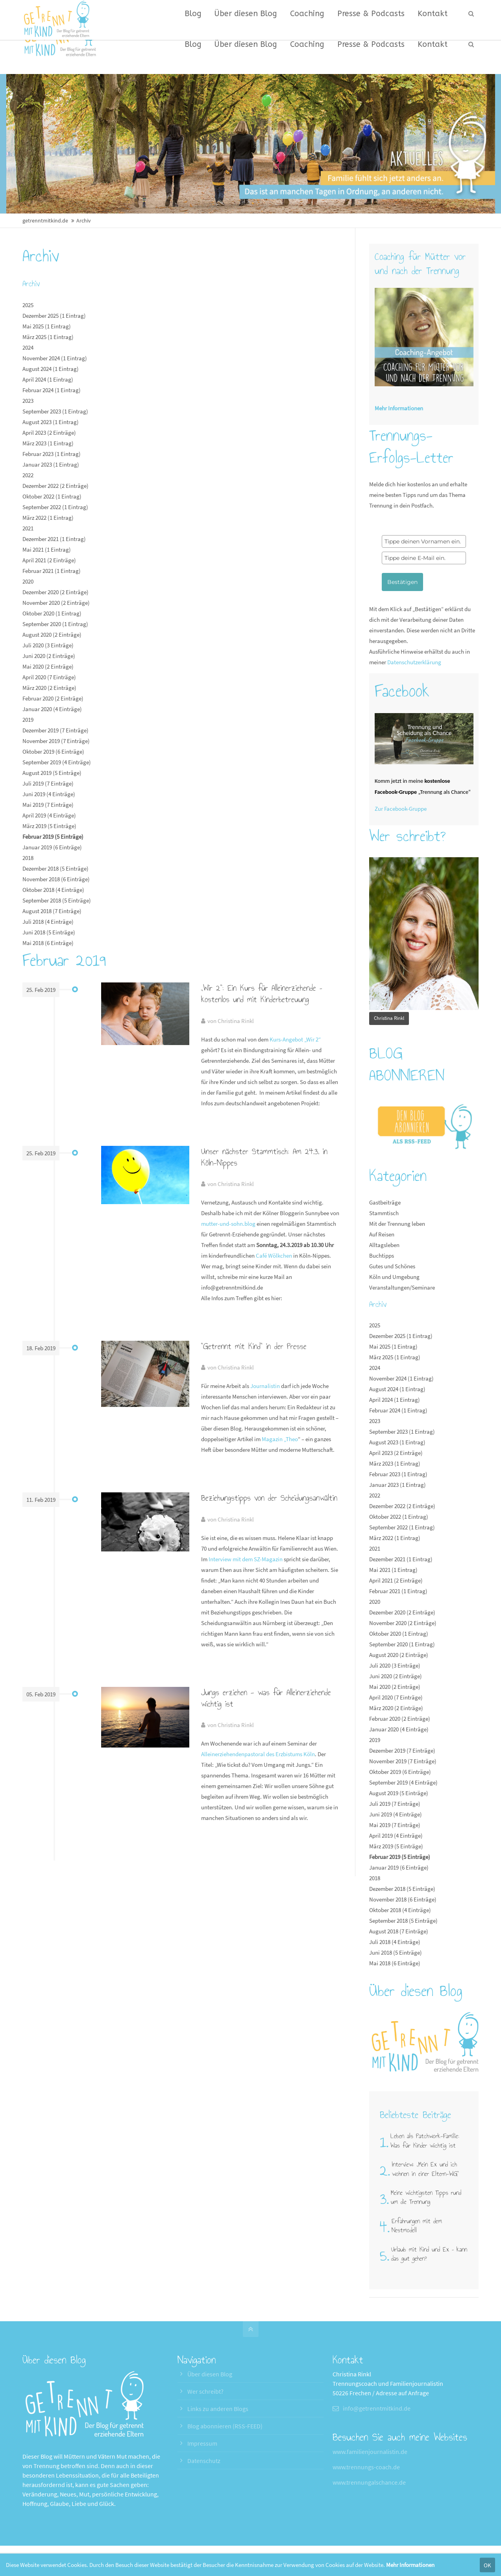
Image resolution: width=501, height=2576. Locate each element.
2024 (27, 347)
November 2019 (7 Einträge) (56, 741)
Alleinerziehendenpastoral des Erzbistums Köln (258, 1754)
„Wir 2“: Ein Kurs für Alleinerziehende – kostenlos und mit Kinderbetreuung (261, 994)
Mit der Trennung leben (397, 1223)
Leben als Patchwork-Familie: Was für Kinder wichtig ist (424, 2140)
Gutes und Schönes (392, 1266)
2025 (27, 305)
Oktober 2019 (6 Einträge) (53, 751)
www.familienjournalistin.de (370, 2452)
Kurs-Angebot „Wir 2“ (295, 1039)
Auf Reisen (381, 1234)
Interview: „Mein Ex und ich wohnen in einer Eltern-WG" (425, 2168)
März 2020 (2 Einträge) (49, 687)
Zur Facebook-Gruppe (401, 808)
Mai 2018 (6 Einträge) (48, 943)
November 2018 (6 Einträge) (56, 879)
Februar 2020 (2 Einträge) (52, 698)
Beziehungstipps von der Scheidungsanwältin (269, 1498)
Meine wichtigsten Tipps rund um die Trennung (426, 2197)
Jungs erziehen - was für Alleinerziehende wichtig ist (266, 1698)
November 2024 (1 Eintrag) (54, 358)
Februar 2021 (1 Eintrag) (51, 571)
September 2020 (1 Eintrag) (55, 624)
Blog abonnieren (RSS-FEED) (225, 2426)
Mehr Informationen (410, 2565)
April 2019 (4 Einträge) (49, 815)
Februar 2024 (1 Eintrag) (51, 390)
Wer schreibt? (205, 2391)
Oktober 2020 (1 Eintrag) (51, 613)
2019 (27, 719)
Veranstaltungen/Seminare (402, 1287)
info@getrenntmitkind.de (376, 2408)
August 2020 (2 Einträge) (51, 634)
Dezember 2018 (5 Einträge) (55, 868)
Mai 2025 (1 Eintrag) (46, 326)
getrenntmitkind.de (45, 220)
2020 (27, 581)
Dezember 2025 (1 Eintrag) (54, 315)
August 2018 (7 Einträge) (51, 911)
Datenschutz (203, 2461)
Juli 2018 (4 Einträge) (48, 921)
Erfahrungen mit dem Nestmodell (417, 2225)
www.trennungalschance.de (369, 2482)
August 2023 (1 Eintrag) (50, 422)
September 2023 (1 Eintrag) (55, 411)
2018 (27, 858)
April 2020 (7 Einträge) (49, 677)
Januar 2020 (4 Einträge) (52, 709)
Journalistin (265, 1386)
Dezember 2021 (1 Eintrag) (54, 539)
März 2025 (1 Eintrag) (48, 337)
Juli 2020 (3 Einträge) (48, 645)
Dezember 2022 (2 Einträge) (55, 485)
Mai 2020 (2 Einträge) (48, 666)
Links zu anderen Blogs (217, 2409)
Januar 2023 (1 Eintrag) (50, 464)
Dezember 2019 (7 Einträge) (55, 730)
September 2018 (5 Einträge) (56, 900)
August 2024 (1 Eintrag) (50, 369)
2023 (27, 400)
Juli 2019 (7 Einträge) (48, 783)
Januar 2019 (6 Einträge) (52, 847)
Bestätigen (402, 582)
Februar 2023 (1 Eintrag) (51, 454)
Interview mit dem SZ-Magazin (246, 1559)
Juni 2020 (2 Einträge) (48, 656)
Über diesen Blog (209, 2374)
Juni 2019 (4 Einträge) (48, 794)
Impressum (202, 2443)
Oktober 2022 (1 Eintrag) (51, 496)
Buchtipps (381, 1255)
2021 (27, 528)
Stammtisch (384, 1213)
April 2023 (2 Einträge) (49, 432)
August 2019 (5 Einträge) (51, 773)
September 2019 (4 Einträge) (56, 762)
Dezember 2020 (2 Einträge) (55, 592)
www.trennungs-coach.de (366, 2467)
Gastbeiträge (385, 1202)
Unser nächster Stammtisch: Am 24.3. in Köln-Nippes (264, 1157)
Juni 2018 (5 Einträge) (48, 932)
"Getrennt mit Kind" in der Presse (254, 1346)
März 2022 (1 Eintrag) (48, 517)
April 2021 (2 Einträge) (49, 560)
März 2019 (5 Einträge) (49, 826)
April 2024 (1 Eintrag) (47, 379)
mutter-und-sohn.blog (228, 1223)
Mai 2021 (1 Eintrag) (46, 549)
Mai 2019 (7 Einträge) (48, 804)
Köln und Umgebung (394, 1277)
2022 (27, 475)
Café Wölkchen (274, 1255)
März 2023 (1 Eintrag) (48, 443)
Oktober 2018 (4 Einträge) (53, 889)
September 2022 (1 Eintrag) (55, 507)
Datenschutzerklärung (414, 662)
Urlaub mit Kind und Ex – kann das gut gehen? (429, 2253)
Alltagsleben (384, 1245)
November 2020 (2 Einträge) (56, 602)
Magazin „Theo (280, 1439)
